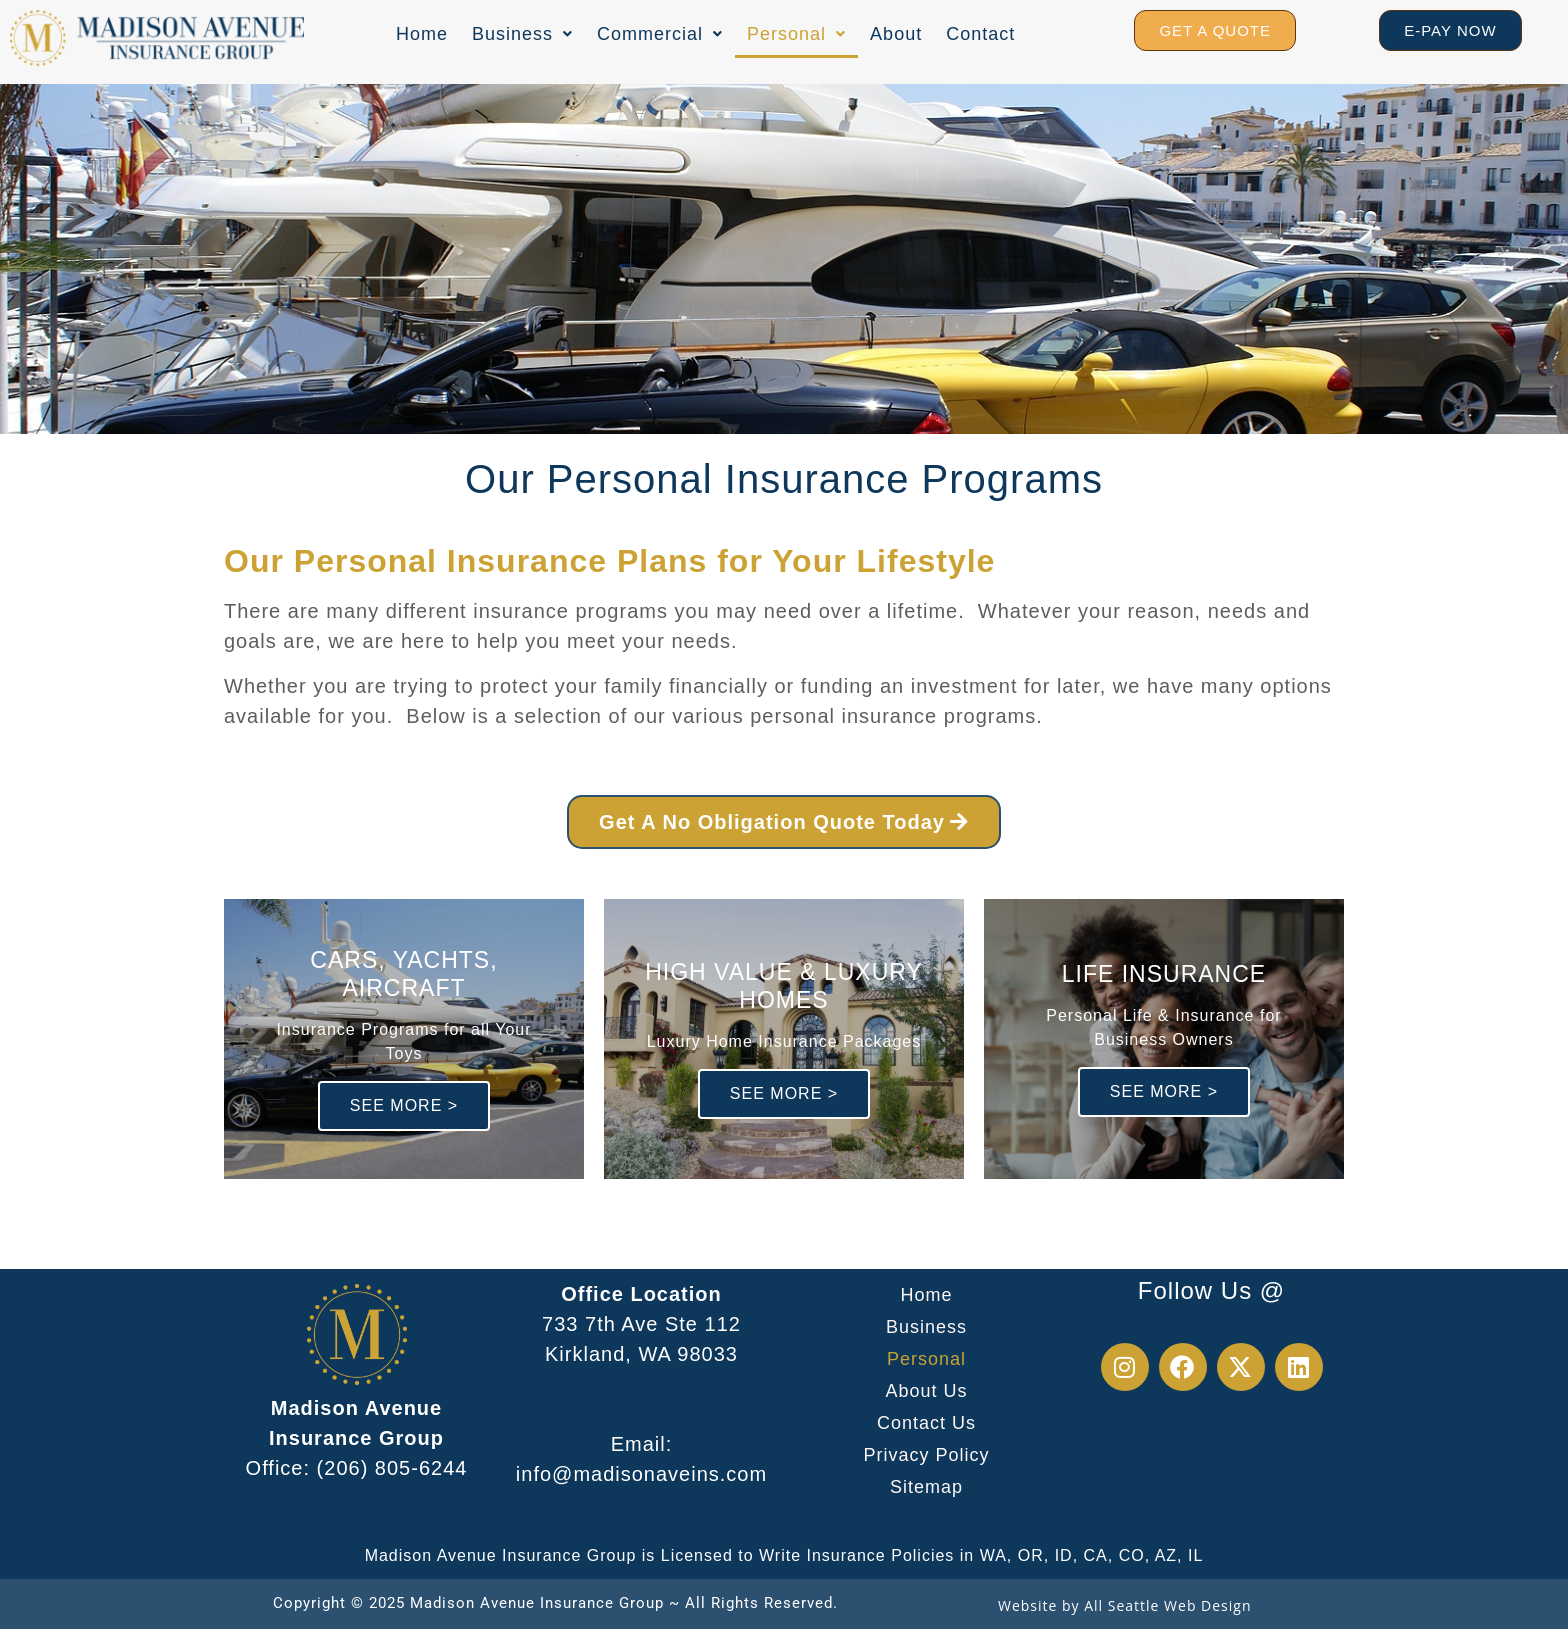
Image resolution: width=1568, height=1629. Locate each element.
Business (522, 34)
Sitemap (926, 1487)
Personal (796, 34)
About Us (926, 1391)
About (896, 34)
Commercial (660, 34)
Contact (980, 34)
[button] (522, 34)
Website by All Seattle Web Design (1125, 1605)
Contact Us (926, 1423)
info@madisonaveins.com (641, 1474)
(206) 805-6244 (392, 1468)
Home (422, 34)
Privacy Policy (926, 1455)
